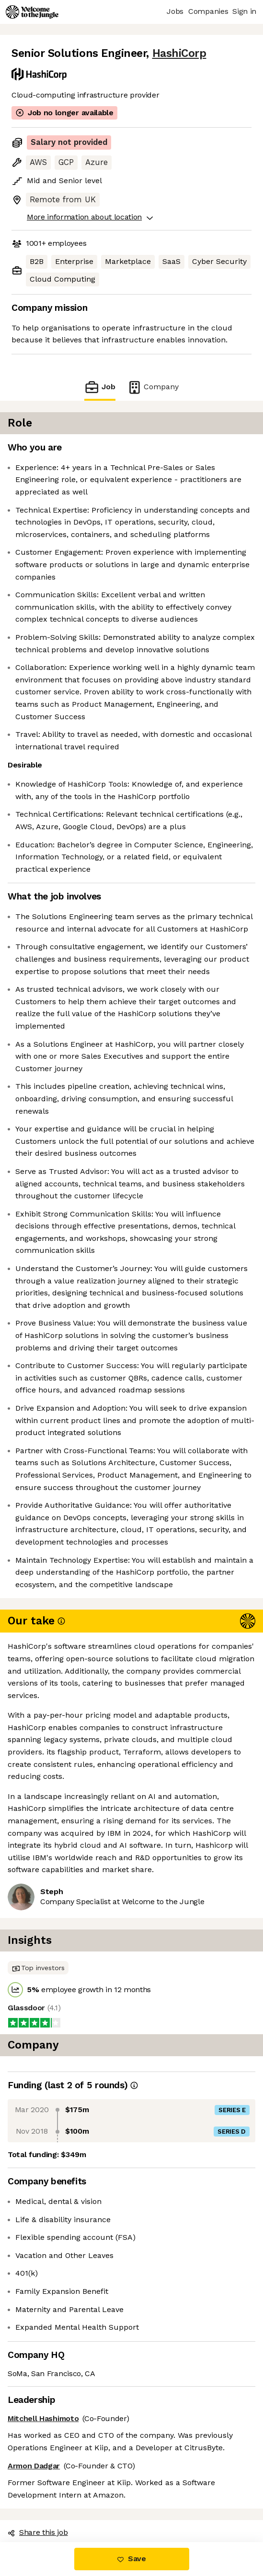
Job (99, 387)
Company (153, 387)
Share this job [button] (38, 2532)
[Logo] (32, 12)
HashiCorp (179, 53)
